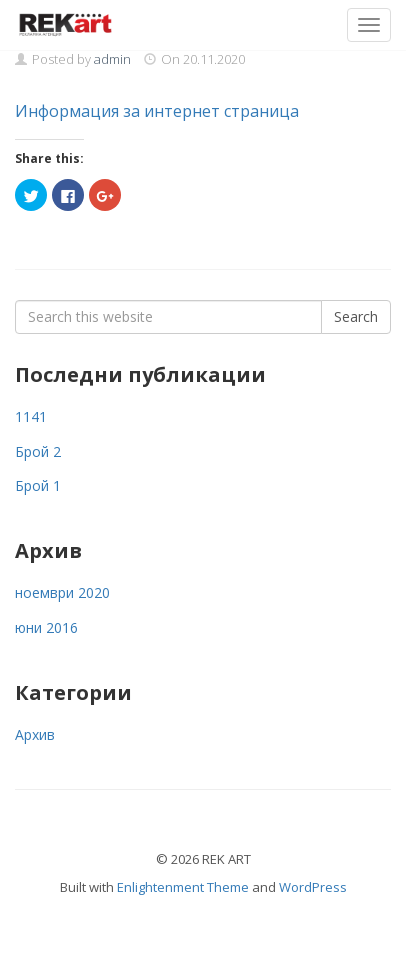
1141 (31, 416)
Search (356, 316)
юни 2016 (46, 627)
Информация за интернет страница (157, 111)
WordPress (313, 887)
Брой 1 (38, 485)
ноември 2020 (62, 592)
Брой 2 (38, 451)
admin (112, 59)
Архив (35, 734)
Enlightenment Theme (183, 887)
